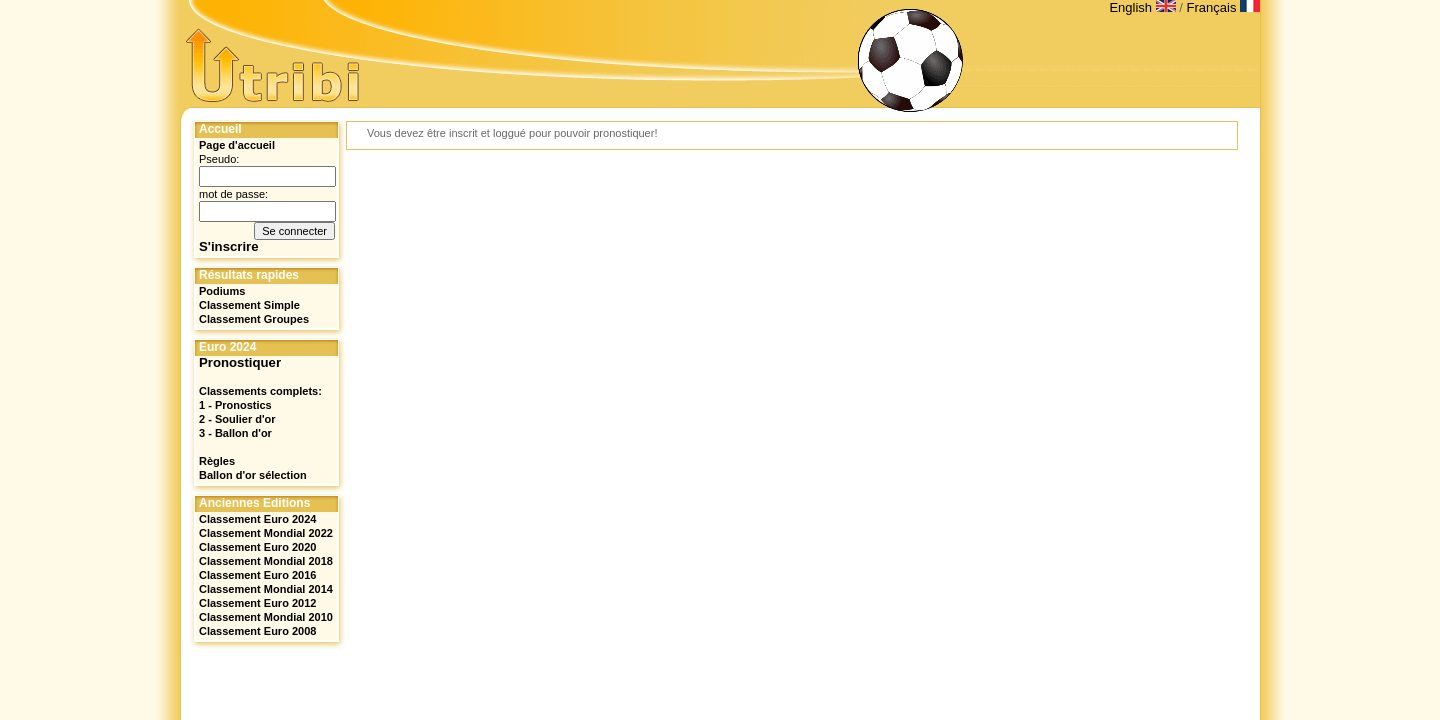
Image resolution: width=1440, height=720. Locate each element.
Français (1223, 7)
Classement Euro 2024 (257, 519)
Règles (217, 461)
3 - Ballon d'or (235, 433)
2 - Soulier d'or (237, 419)
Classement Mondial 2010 (266, 617)
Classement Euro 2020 (257, 547)
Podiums (222, 291)
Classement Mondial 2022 (266, 533)
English (1144, 7)
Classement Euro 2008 (257, 631)
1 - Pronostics (235, 405)
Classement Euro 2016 (257, 575)
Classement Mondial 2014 (266, 589)
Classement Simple (249, 305)
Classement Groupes (254, 319)
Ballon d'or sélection (253, 475)
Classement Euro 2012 (257, 603)
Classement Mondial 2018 (266, 561)
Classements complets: (260, 391)
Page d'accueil (237, 145)
